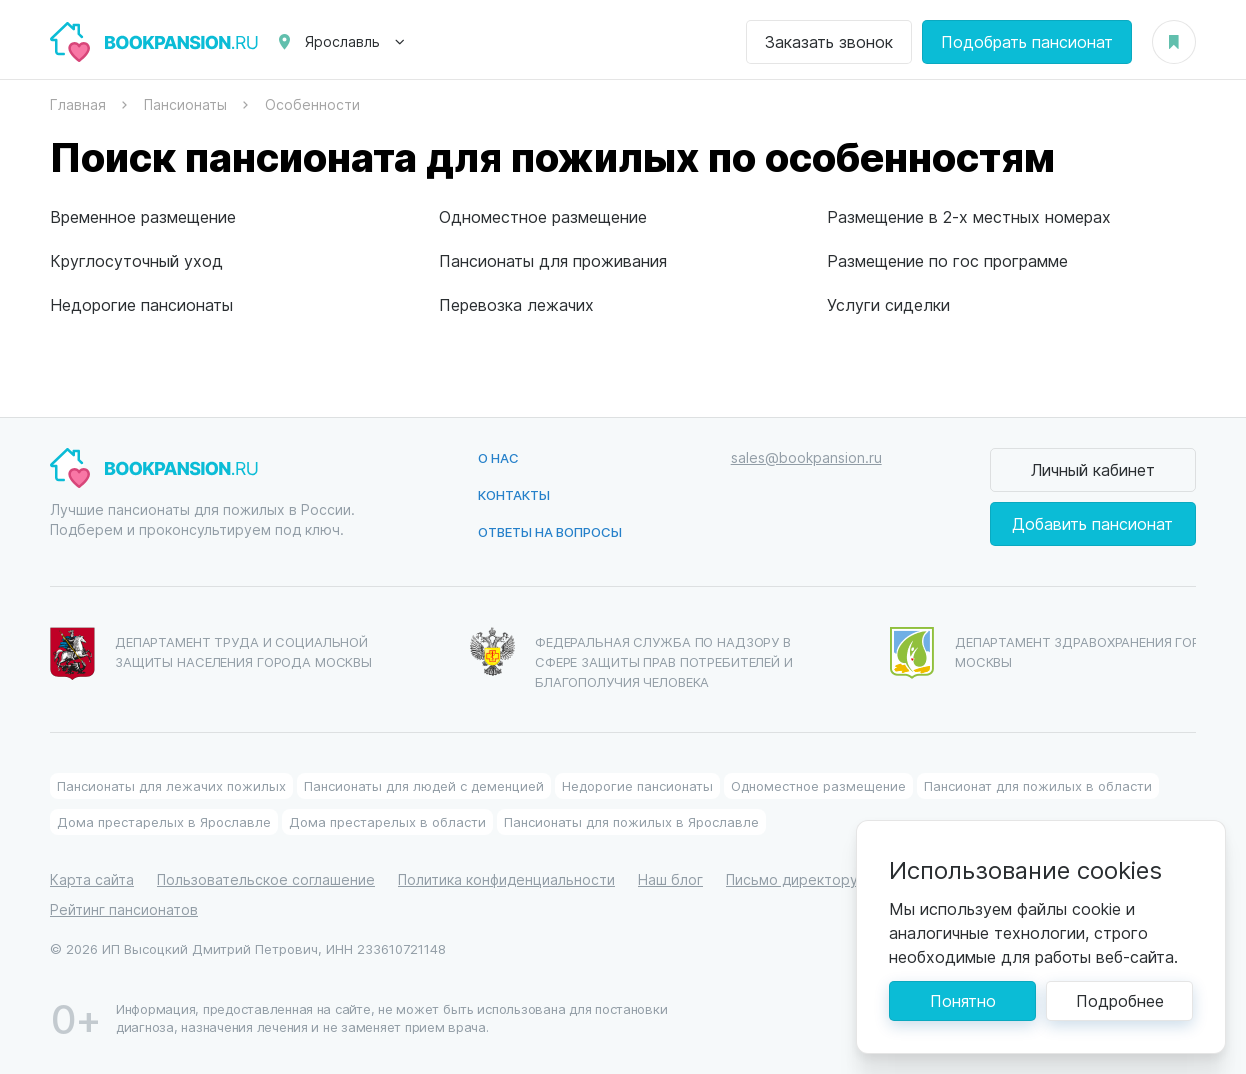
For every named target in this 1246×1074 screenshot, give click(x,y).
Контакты (514, 494)
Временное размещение (143, 216)
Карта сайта (92, 879)
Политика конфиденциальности (506, 879)
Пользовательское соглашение (266, 879)
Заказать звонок (829, 41)
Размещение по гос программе (947, 260)
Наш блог (670, 879)
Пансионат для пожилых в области (1038, 785)
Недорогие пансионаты (141, 304)
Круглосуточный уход (136, 260)
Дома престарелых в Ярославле (164, 821)
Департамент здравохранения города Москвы (1060, 653)
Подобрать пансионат (1027, 41)
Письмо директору (792, 879)
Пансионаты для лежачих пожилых (171, 785)
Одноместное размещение (543, 216)
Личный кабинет (1093, 469)
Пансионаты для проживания (553, 260)
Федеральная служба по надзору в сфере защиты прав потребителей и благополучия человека (631, 658)
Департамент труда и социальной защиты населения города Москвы (211, 654)
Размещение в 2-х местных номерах (969, 216)
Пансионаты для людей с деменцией (424, 785)
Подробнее (1120, 1000)
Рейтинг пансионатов (124, 909)
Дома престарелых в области (387, 821)
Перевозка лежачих (516, 304)
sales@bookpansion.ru (806, 457)
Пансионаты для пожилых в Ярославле (631, 821)
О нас (498, 457)
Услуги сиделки (888, 304)
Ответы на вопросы (550, 531)
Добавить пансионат (1092, 523)
